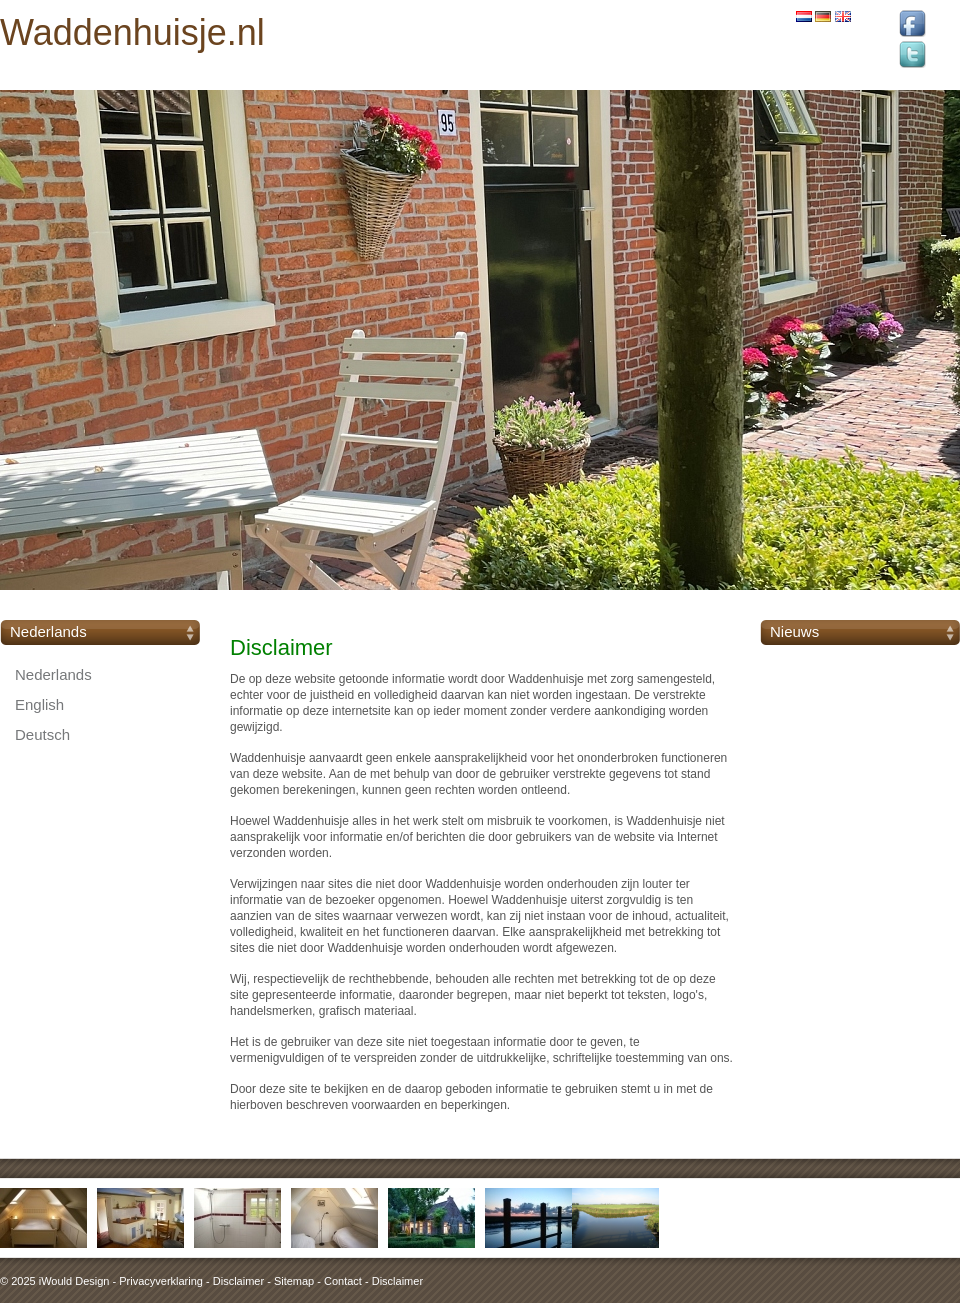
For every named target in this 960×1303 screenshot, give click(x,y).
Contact (343, 1281)
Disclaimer (238, 1281)
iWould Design (74, 1281)
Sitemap (294, 1281)
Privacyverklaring (161, 1281)
